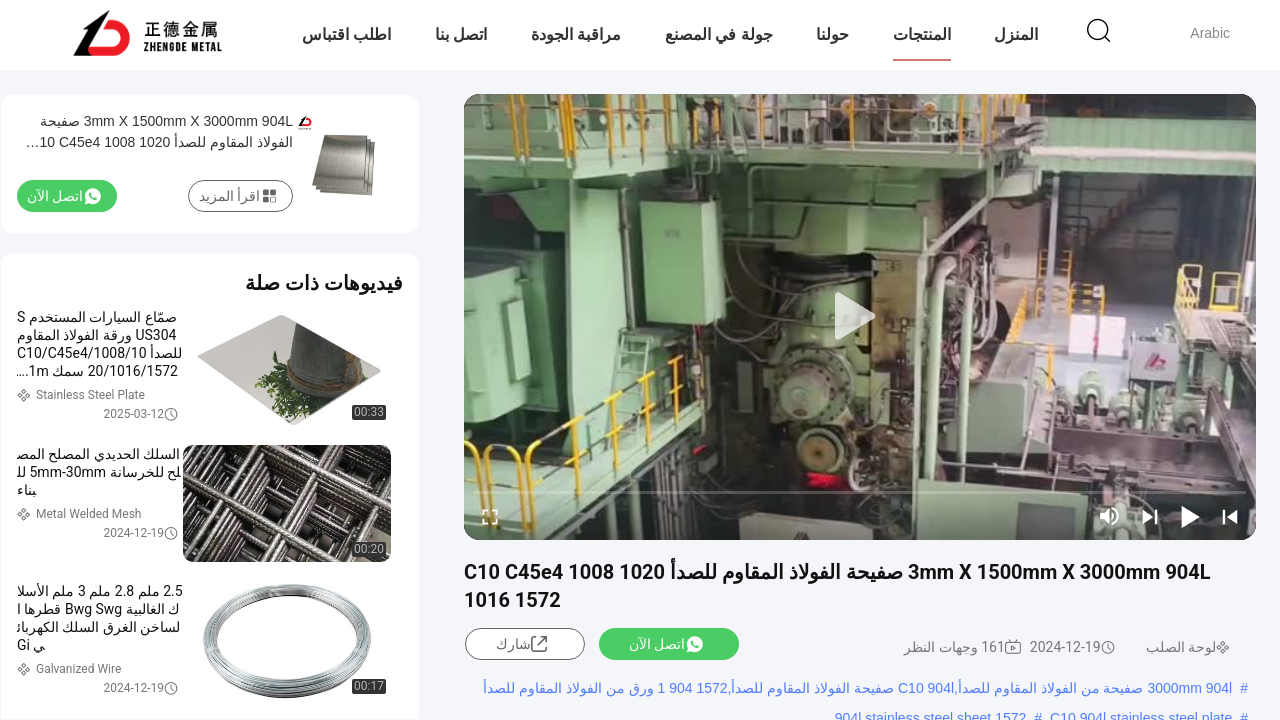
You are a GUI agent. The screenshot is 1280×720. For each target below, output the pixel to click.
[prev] (1230, 516)
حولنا (832, 34)
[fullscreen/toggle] (490, 516)
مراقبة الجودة (576, 34)
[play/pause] (1190, 516)
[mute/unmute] (1110, 516)
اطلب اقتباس (346, 34)
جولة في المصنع (719, 34)
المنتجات (922, 34)
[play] (860, 317)
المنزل (1016, 34)
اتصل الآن (666, 644)
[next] (1150, 516)
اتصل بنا (461, 34)
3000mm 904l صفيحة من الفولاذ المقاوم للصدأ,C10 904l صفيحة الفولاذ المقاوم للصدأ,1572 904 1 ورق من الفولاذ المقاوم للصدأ (857, 688)
